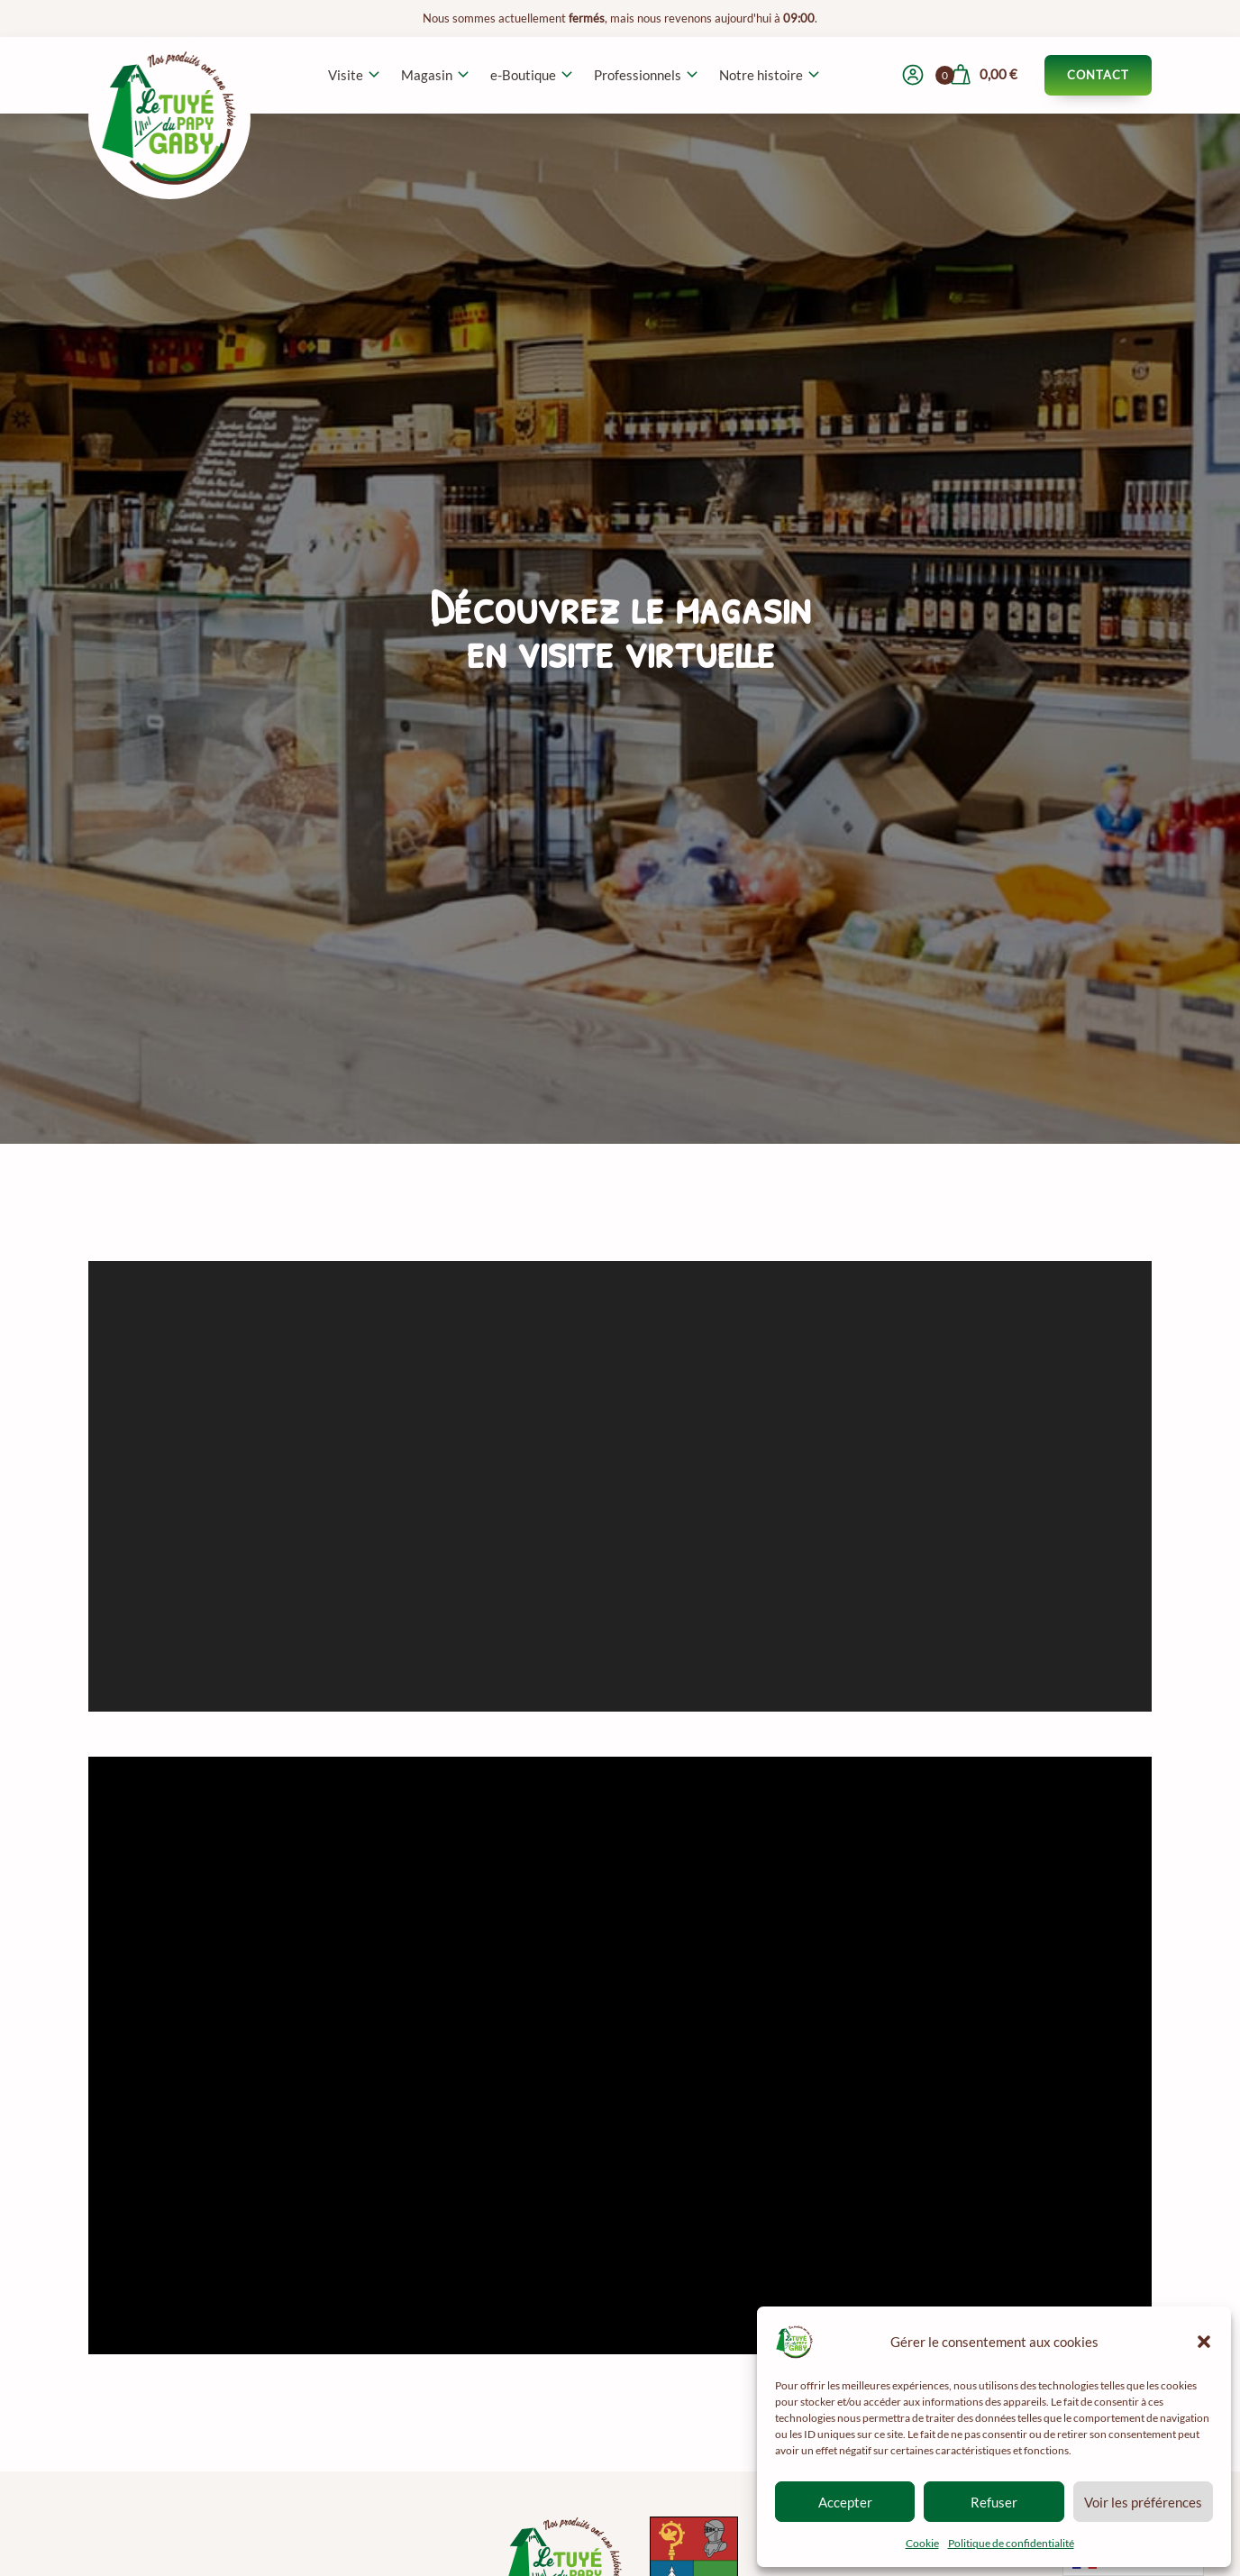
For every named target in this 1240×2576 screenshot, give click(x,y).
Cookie (922, 2543)
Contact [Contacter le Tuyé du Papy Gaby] (1098, 75)
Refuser (994, 2502)
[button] (1204, 2342)
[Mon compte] (912, 74)
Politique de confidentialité (1011, 2543)
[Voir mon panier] (983, 75)
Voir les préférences (1143, 2502)
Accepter (845, 2502)
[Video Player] (620, 2056)
